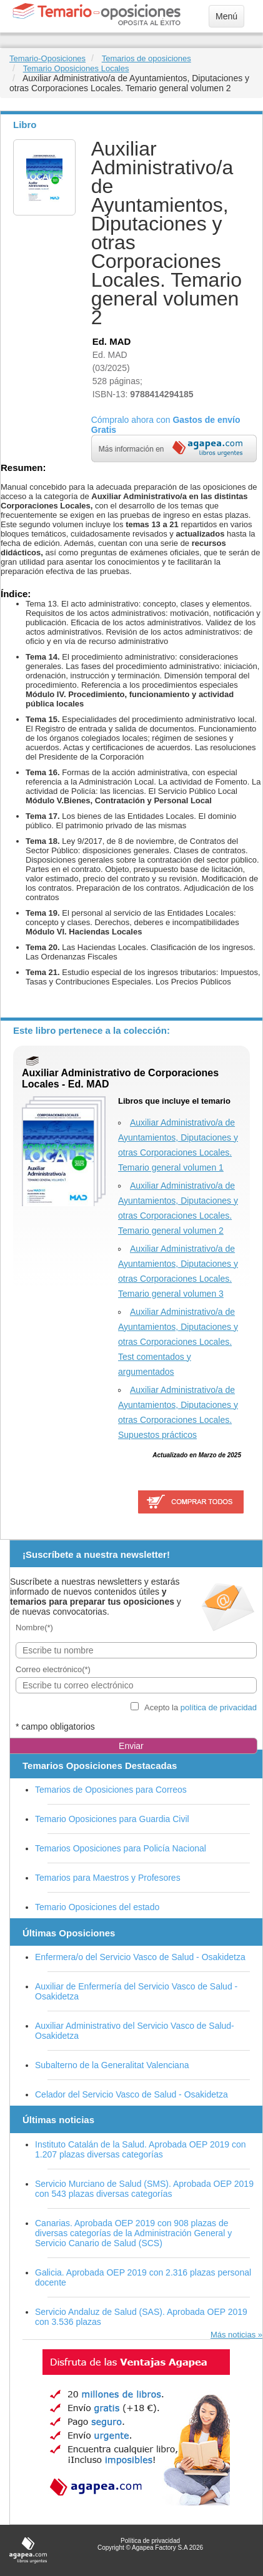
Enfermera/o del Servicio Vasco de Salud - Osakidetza (140, 1957)
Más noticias (233, 2334)
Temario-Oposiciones (47, 58)
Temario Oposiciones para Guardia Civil (112, 1819)
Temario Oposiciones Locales (76, 68)
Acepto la (200, 1707)
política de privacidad (219, 1707)
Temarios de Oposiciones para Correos (111, 1790)
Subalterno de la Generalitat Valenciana (112, 2065)
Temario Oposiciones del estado (97, 1907)
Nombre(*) (34, 1627)
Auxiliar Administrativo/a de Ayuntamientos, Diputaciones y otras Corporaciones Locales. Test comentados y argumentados (178, 1342)
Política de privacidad (150, 2540)
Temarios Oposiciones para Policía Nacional (120, 1848)
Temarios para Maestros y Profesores (108, 1878)
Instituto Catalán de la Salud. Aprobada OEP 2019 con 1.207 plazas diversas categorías (140, 2149)
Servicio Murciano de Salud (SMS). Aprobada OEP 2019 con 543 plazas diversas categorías (144, 2189)
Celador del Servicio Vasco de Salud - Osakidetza (131, 2094)
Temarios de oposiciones (146, 58)
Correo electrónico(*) (53, 1669)
